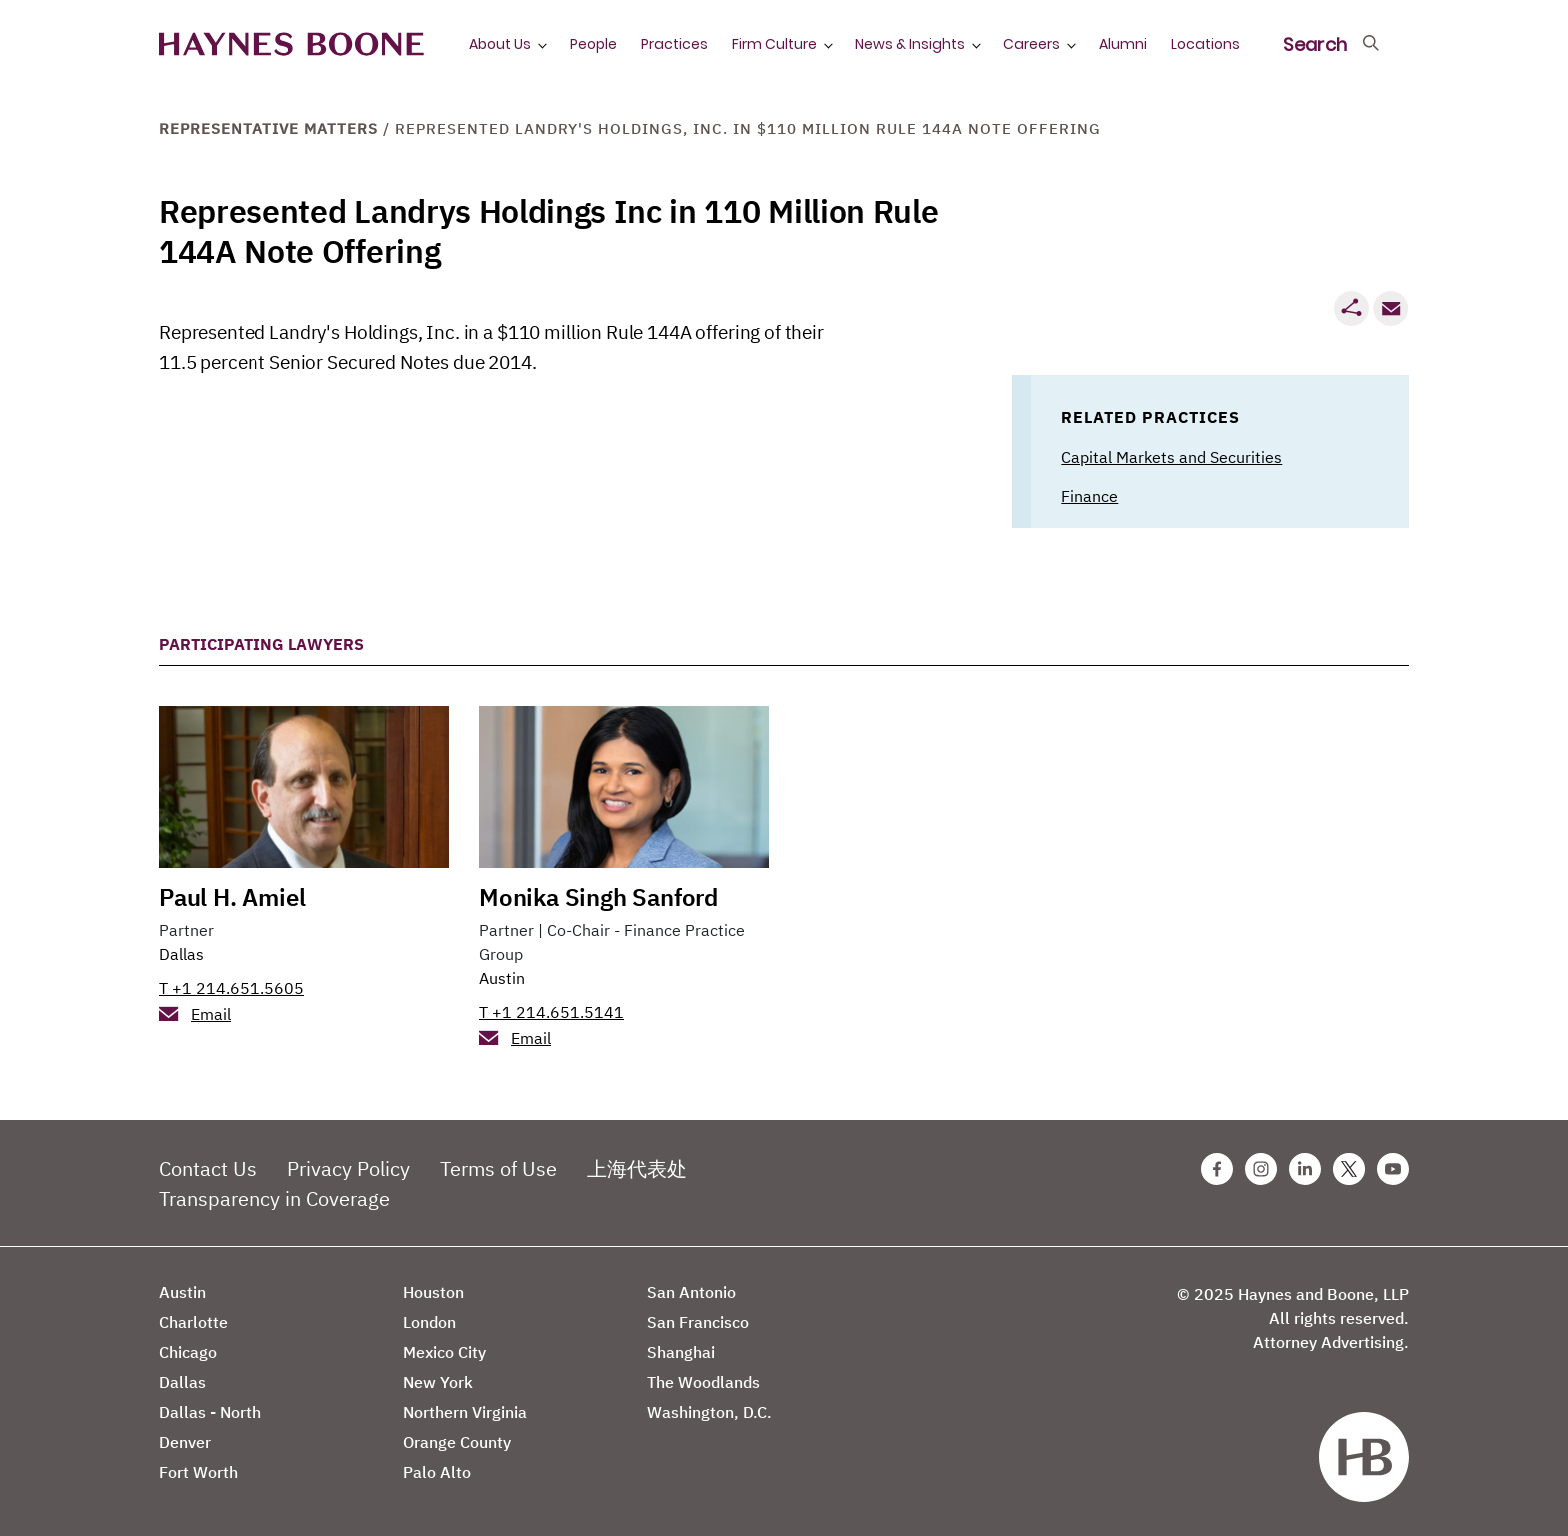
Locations (1205, 44)
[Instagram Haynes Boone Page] (1261, 1169)
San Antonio (691, 1292)
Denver (185, 1442)
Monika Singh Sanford (598, 897)
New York (438, 1382)
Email (211, 1014)
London (429, 1322)
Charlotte (193, 1322)
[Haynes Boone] (291, 44)
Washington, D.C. (709, 1412)
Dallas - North (210, 1412)
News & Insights (910, 44)
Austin (502, 978)
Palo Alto (437, 1472)
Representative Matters (268, 128)
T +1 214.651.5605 (231, 988)
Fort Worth (198, 1472)
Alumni (1123, 44)
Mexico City (444, 1352)
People (593, 44)
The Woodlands (703, 1382)
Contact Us (208, 1168)
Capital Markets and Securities (1171, 457)
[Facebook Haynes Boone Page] (1217, 1169)
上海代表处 (637, 1168)
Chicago (188, 1352)
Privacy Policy (348, 1168)
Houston (433, 1292)
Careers (1031, 44)
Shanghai (681, 1352)
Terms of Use (498, 1168)
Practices (674, 44)
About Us (500, 44)
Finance (1089, 496)
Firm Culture (774, 44)
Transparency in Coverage (274, 1198)
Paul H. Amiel (232, 897)
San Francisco (698, 1322)
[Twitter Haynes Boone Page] (1349, 1169)
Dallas (181, 954)
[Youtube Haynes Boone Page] (1393, 1169)
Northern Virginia (465, 1412)
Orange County (457, 1442)
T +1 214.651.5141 (551, 1012)
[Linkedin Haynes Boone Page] (1305, 1169)
